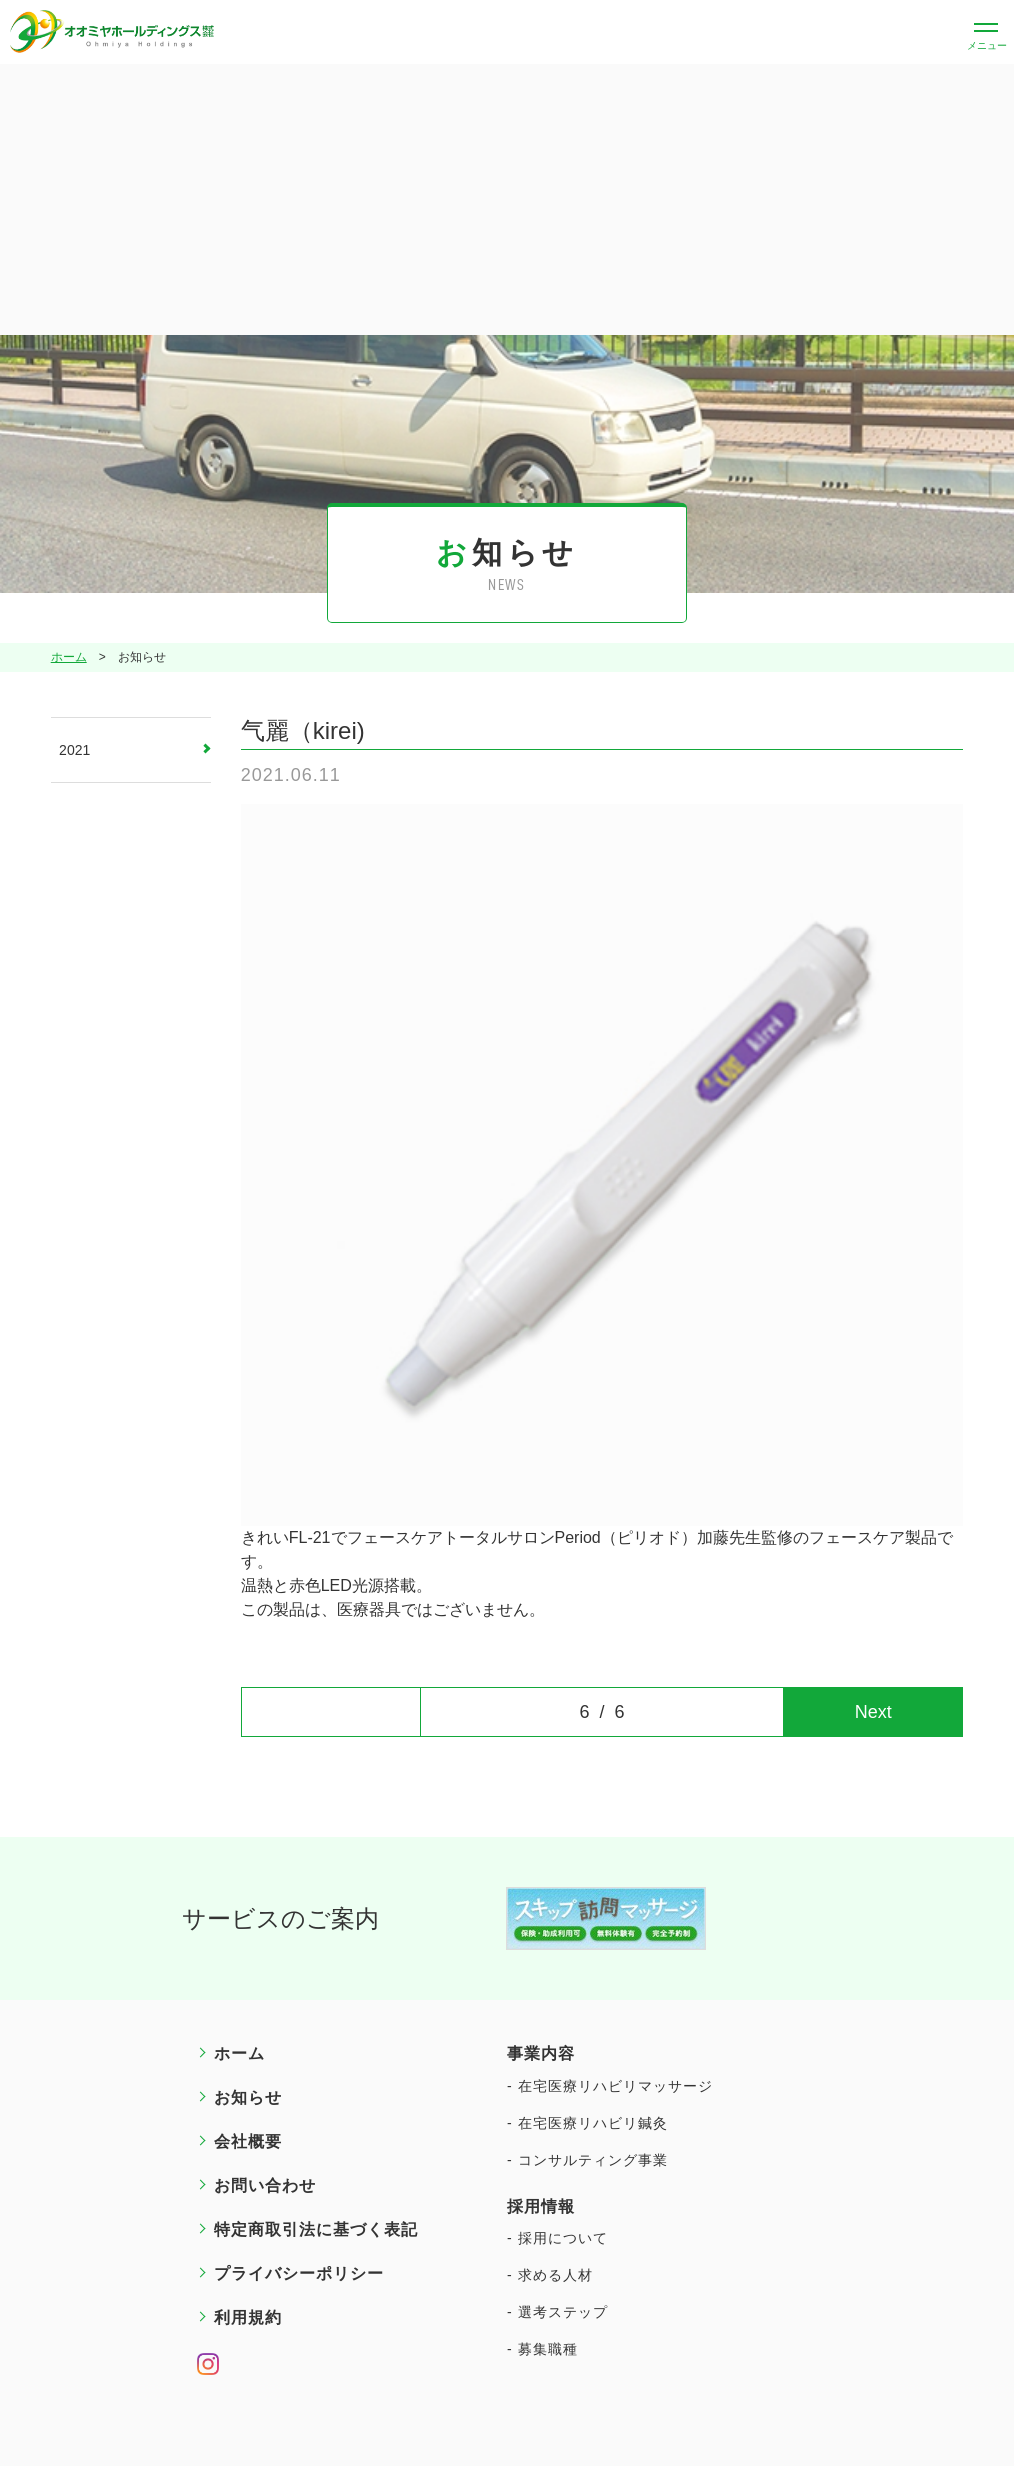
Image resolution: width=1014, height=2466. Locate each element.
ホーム (69, 657)
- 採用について (557, 2238)
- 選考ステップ (557, 2312)
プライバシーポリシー (299, 2273)
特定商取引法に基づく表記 (316, 2229)
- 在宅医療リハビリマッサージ (610, 2086)
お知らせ (248, 2097)
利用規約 (248, 2317)
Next (873, 1712)
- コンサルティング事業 (587, 2160)
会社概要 (248, 2141)
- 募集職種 (542, 2349)
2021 (74, 750)
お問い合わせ (265, 2185)
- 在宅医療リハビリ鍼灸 (587, 2123)
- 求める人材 (550, 2275)
